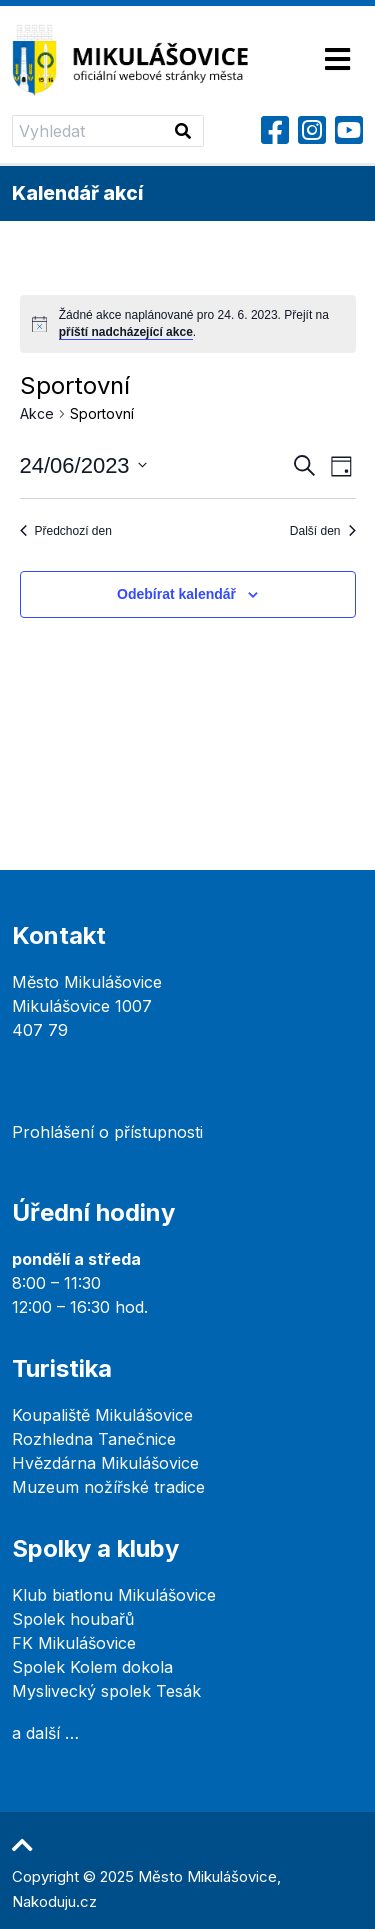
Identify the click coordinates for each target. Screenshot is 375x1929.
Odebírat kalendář (176, 594)
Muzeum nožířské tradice (108, 1487)
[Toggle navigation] (337, 60)
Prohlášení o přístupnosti (107, 1132)
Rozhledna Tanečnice (94, 1439)
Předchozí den (66, 531)
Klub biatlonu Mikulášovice (114, 1595)
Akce (37, 413)
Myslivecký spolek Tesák (106, 1691)
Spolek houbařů (73, 1619)
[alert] (188, 323)
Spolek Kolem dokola (92, 1667)
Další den (323, 531)
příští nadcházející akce (126, 332)
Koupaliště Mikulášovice (102, 1415)
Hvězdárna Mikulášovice (105, 1463)
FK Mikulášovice (74, 1643)
